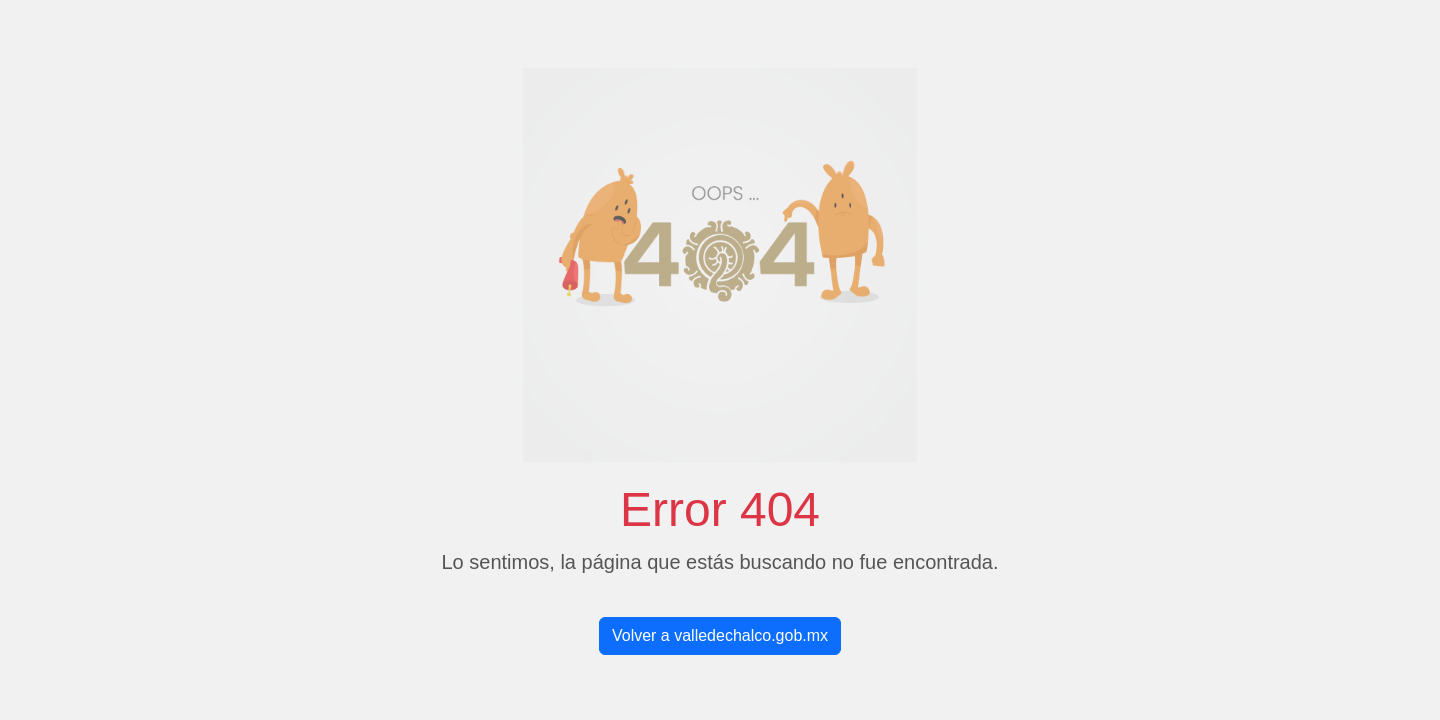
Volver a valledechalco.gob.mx (720, 635)
